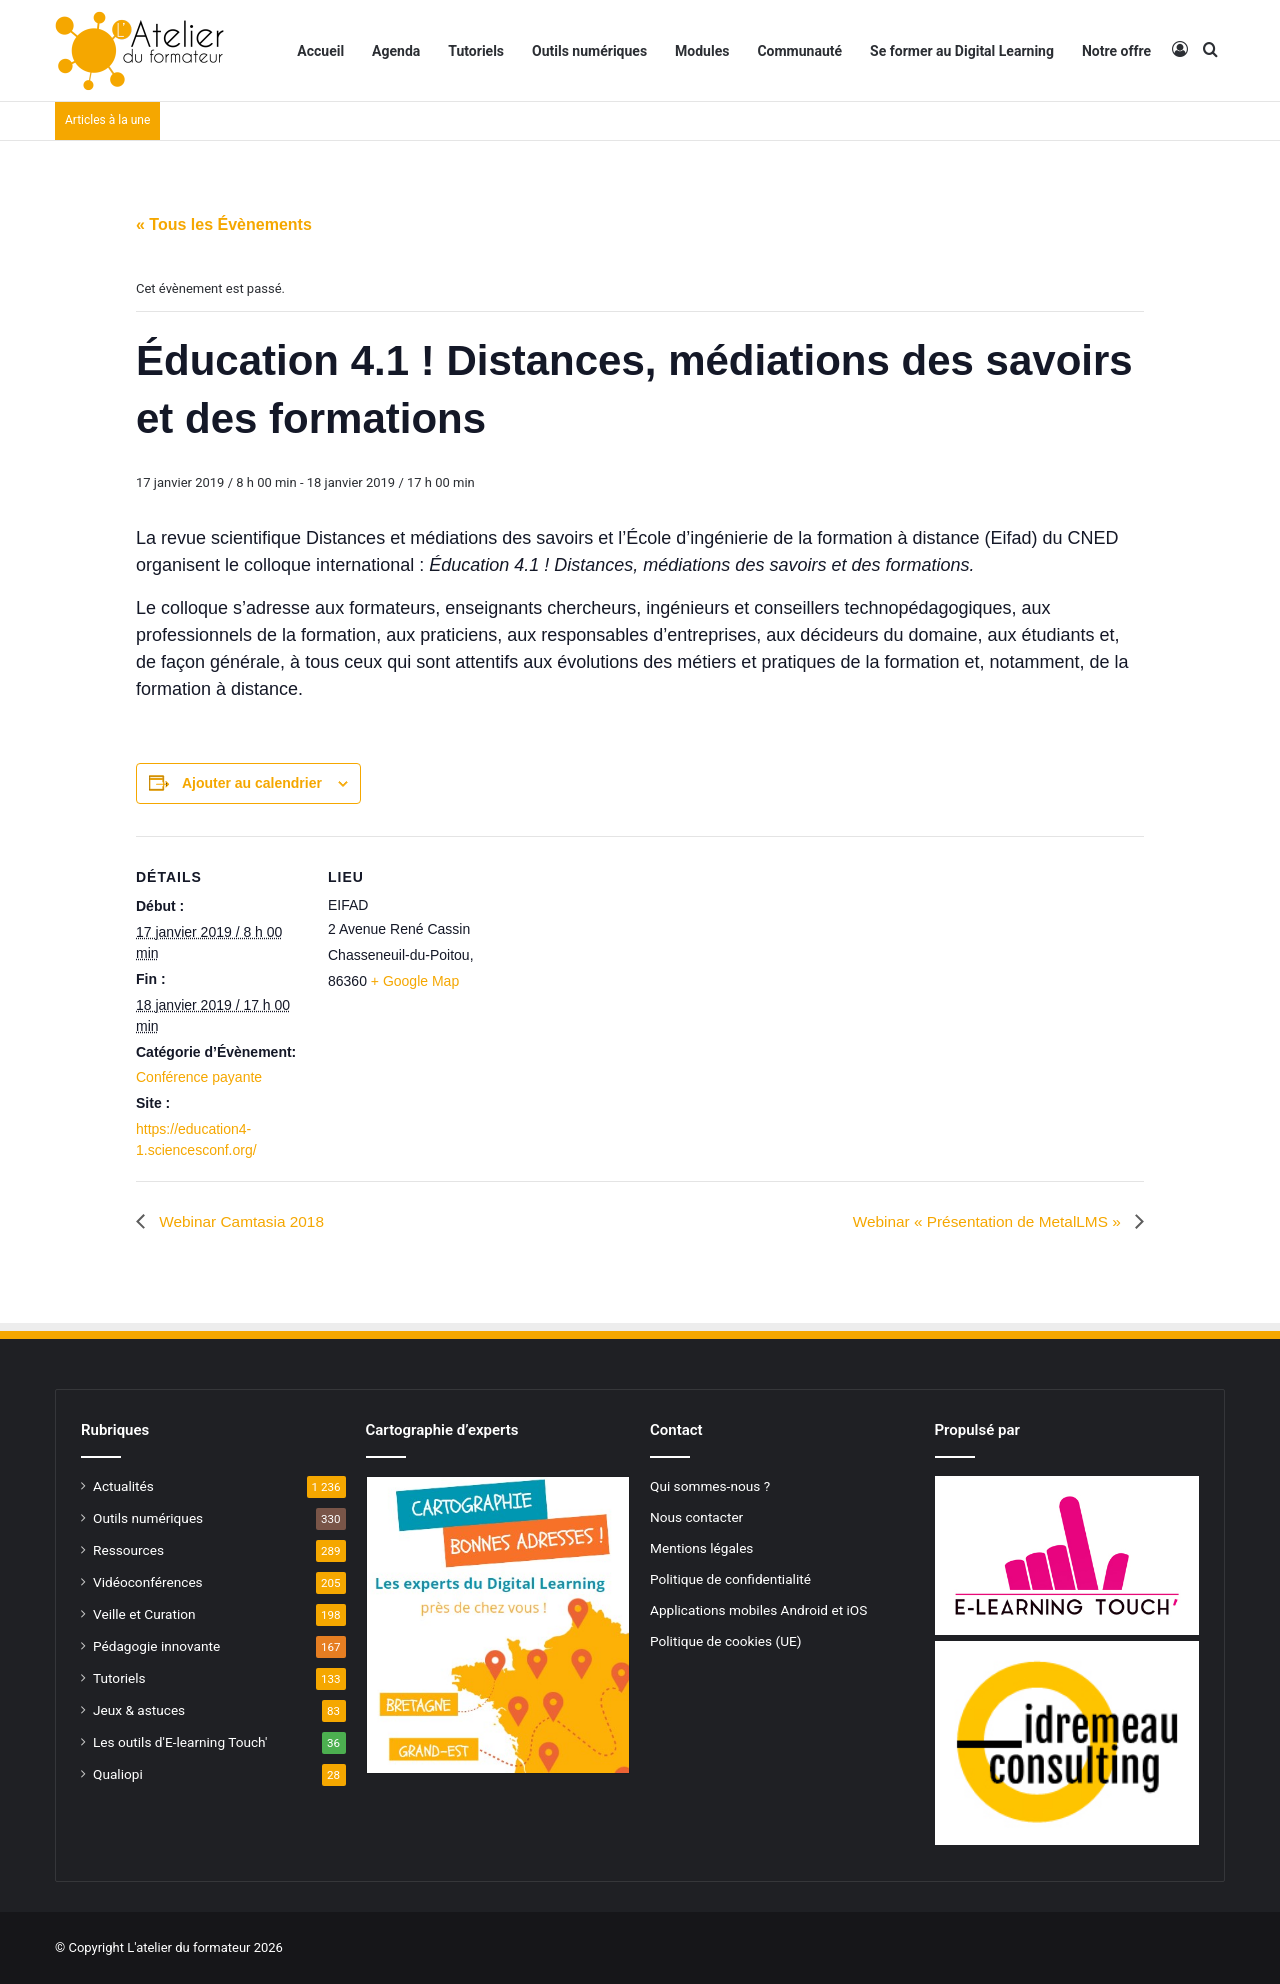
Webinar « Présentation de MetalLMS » (983, 1221)
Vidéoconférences (148, 1582)
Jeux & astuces (139, 1710)
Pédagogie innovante (156, 1646)
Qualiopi (118, 1774)
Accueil (320, 51)
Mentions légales (701, 1548)
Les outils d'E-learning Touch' (180, 1742)
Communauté (799, 51)
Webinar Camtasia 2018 (243, 1221)
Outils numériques (589, 51)
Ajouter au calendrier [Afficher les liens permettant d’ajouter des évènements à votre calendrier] (252, 783)
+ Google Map (415, 981)
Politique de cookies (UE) (726, 1641)
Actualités (123, 1486)
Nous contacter (696, 1517)
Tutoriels (476, 51)
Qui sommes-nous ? (710, 1486)
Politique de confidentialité (730, 1579)
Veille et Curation (144, 1614)
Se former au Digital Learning (962, 51)
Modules (702, 51)
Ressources (128, 1550)
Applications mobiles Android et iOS (758, 1610)
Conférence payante (199, 1077)
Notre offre (1116, 51)
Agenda (396, 51)
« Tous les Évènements (224, 224)
